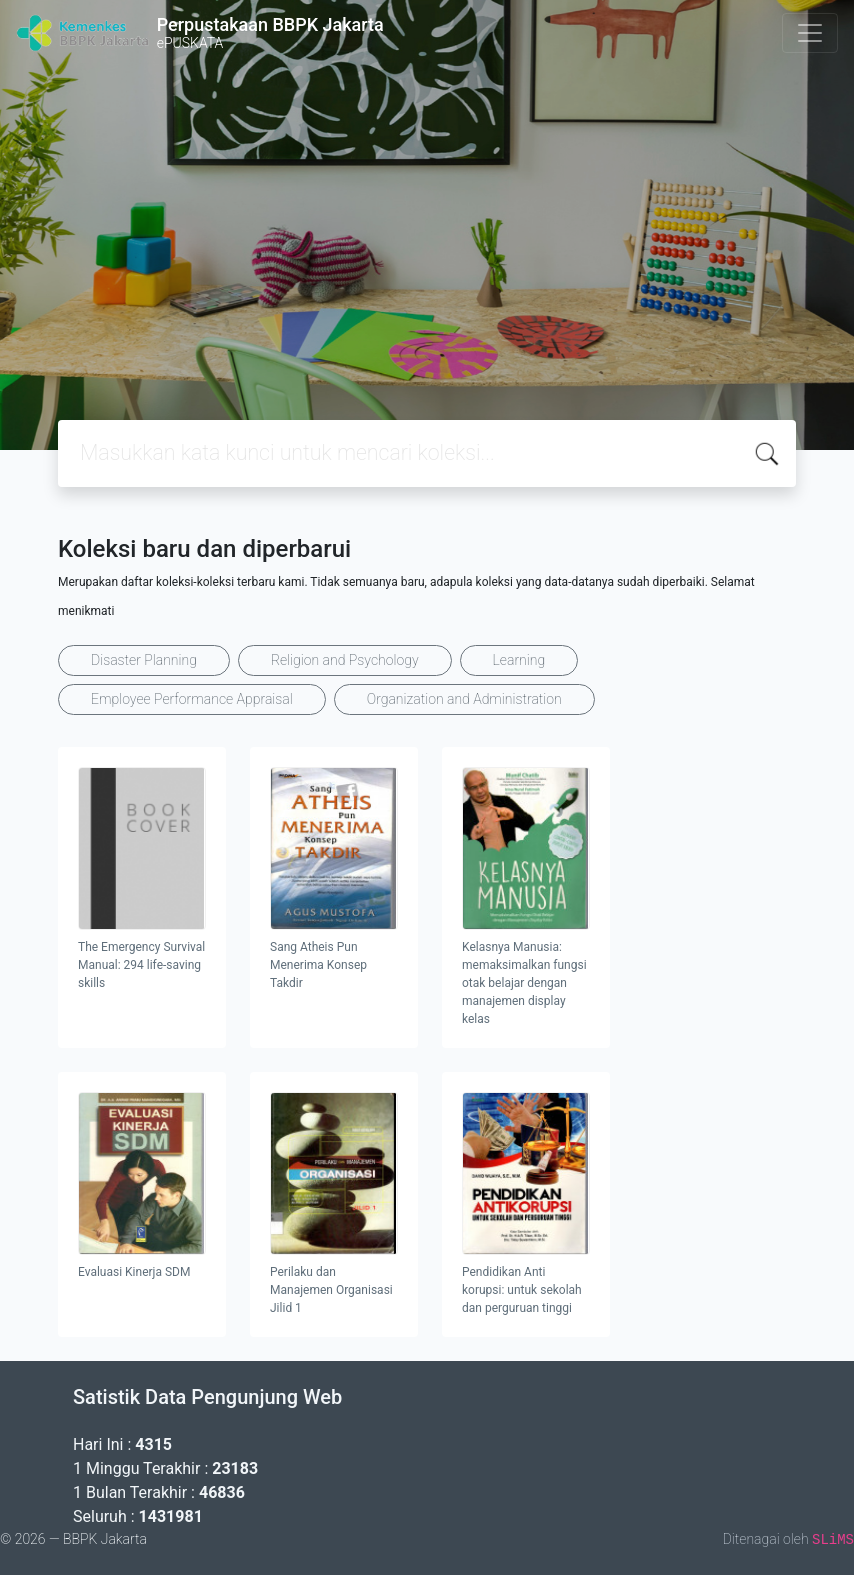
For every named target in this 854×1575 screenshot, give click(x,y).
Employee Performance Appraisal (192, 699)
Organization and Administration (464, 699)
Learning (519, 660)
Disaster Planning (144, 660)
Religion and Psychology (345, 660)
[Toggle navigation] (810, 33)
